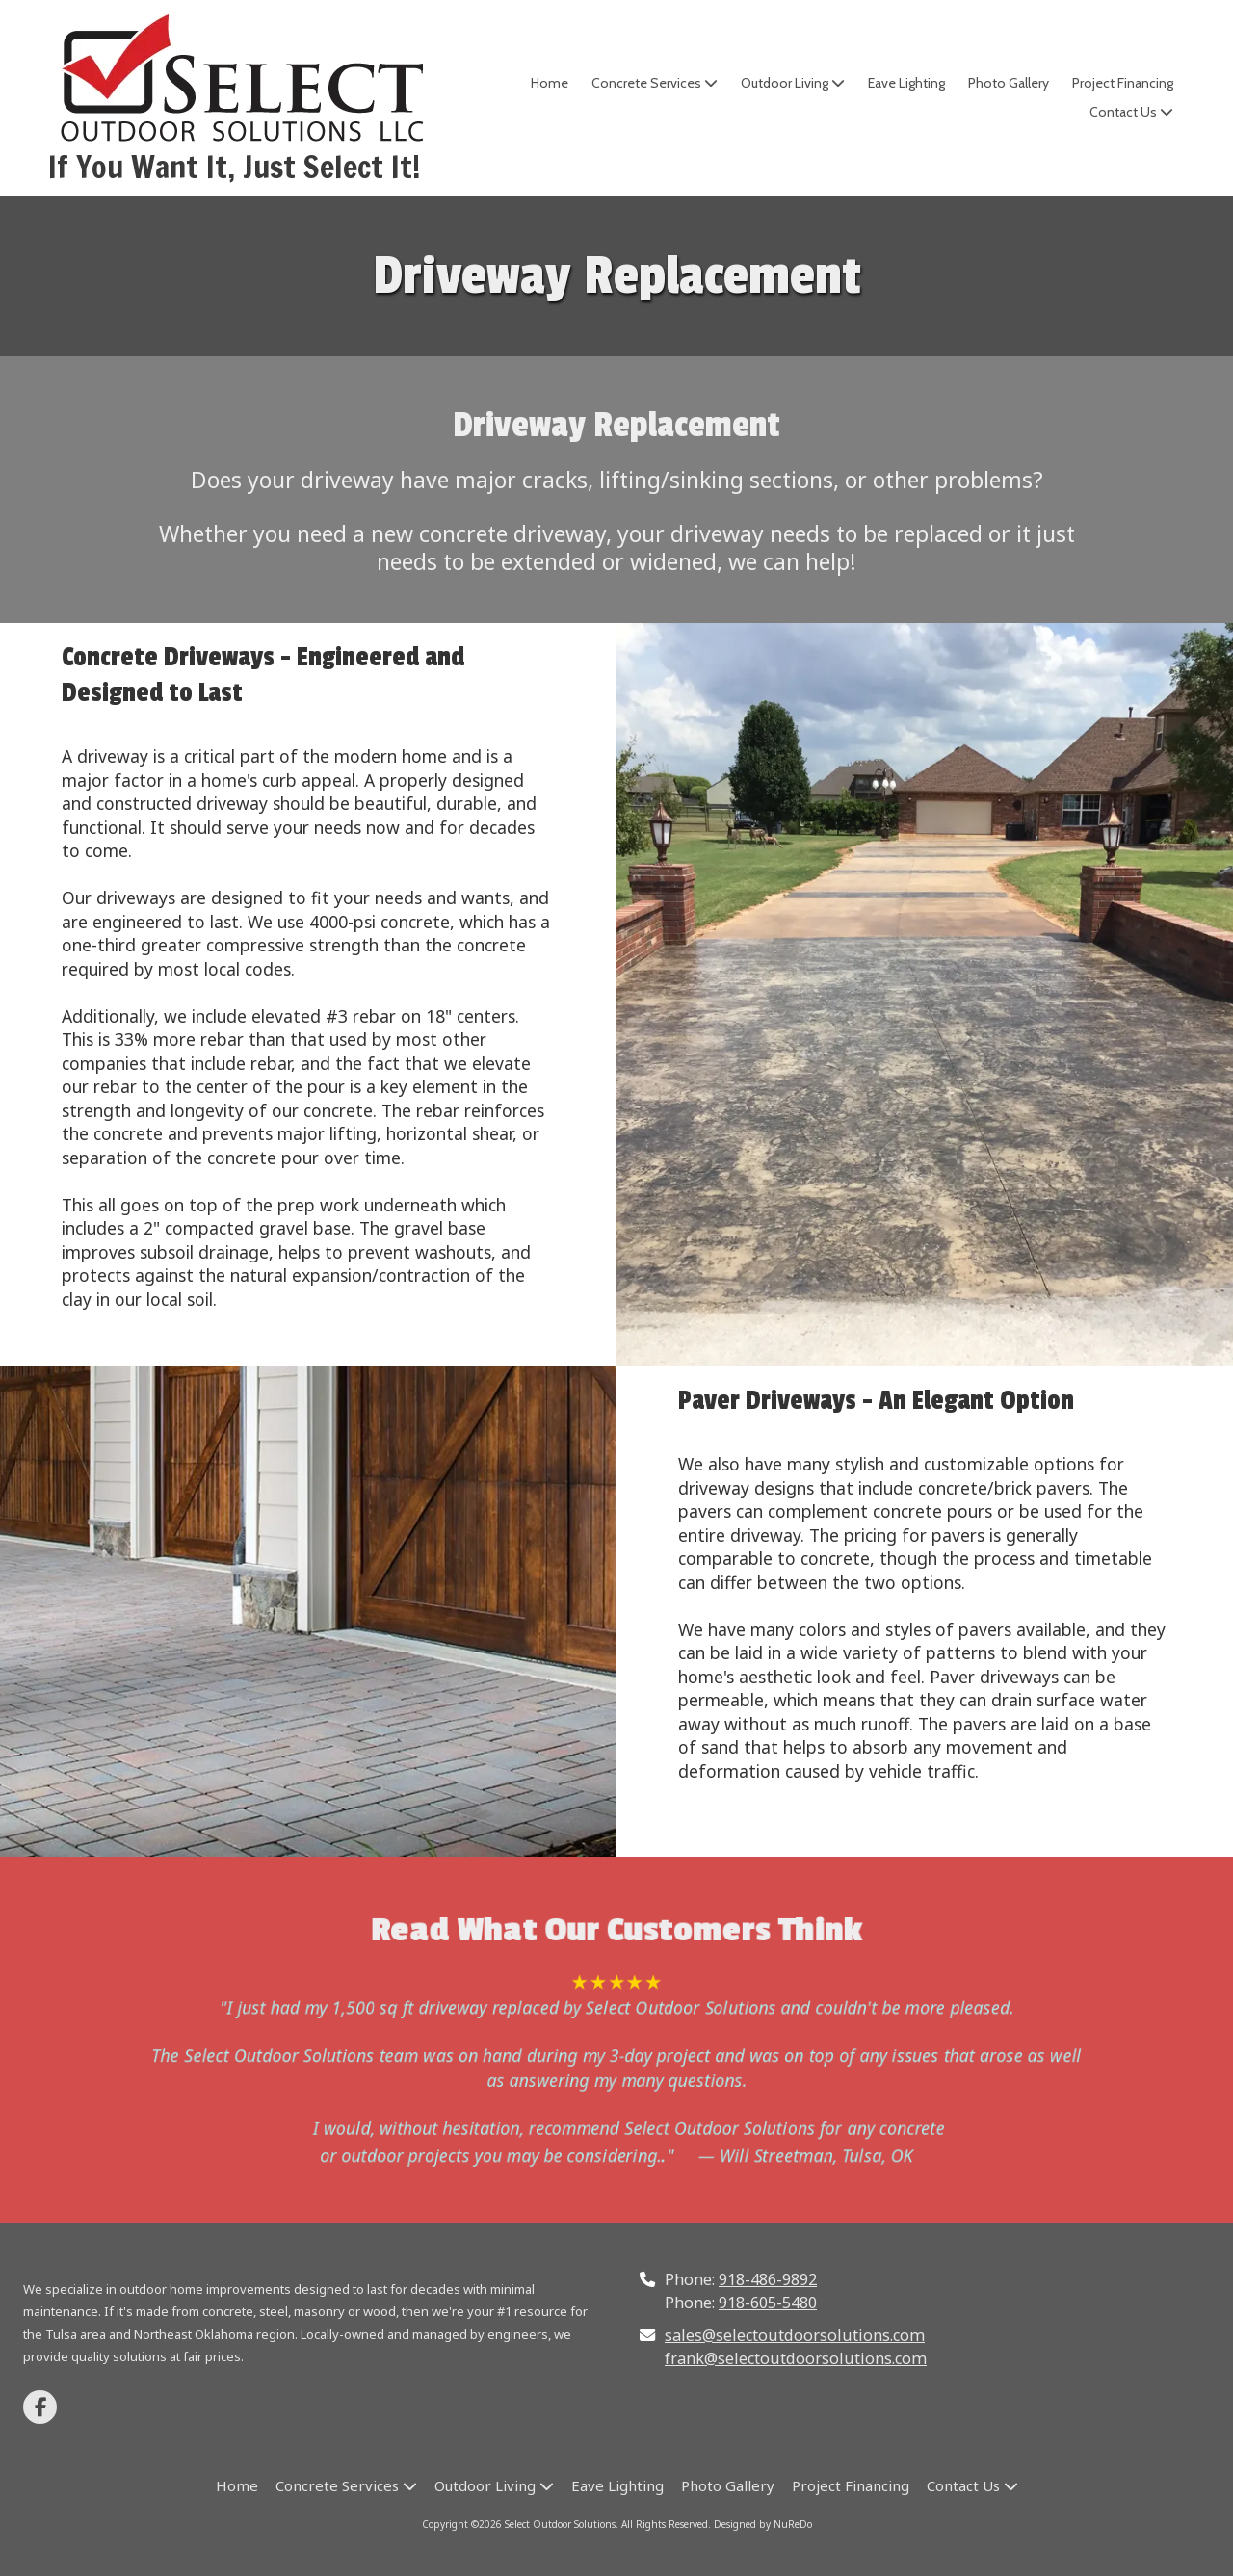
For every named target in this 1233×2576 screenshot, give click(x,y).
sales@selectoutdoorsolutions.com (795, 2335)
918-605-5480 (768, 2302)
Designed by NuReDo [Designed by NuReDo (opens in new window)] (763, 2524)
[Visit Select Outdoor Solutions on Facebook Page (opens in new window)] (40, 2407)
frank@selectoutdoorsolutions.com (796, 2358)
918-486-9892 (768, 2279)
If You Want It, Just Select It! (234, 166)
